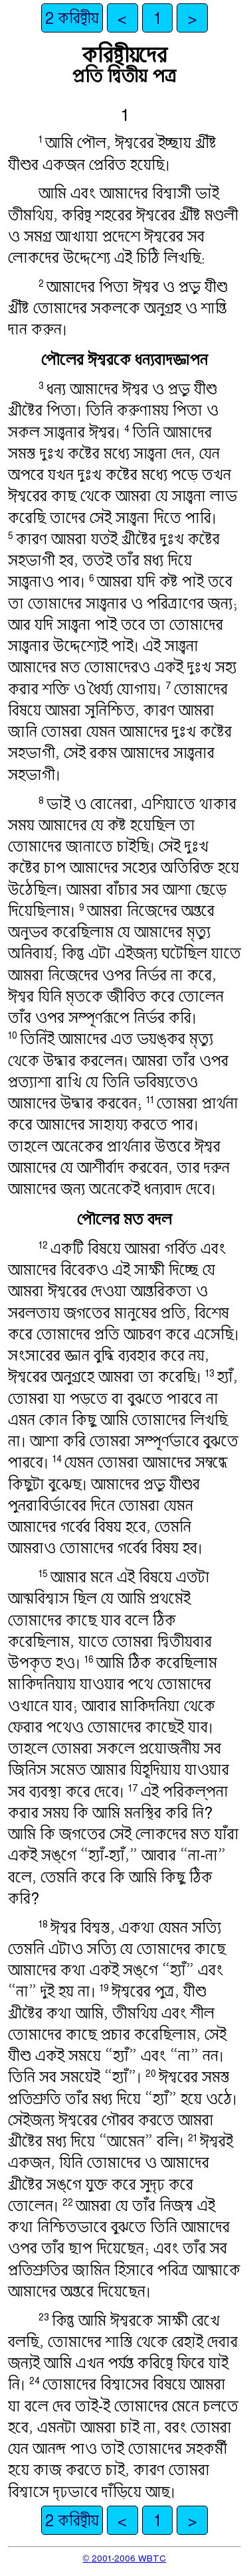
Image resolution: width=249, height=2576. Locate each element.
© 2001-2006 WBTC (125, 2557)
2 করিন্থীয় (72, 18)
